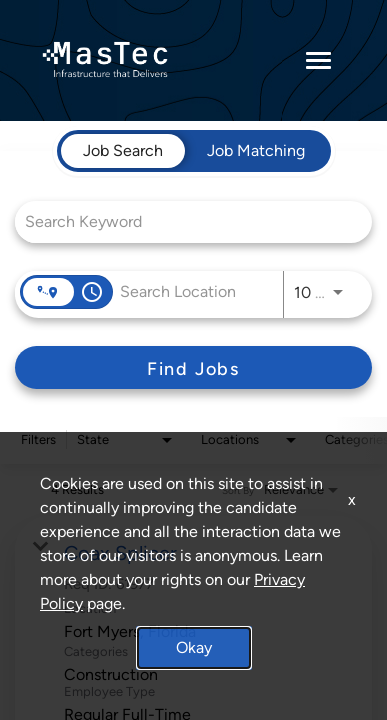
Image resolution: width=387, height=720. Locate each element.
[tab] (123, 151)
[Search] (193, 367)
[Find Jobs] (193, 367)
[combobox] (183, 221)
